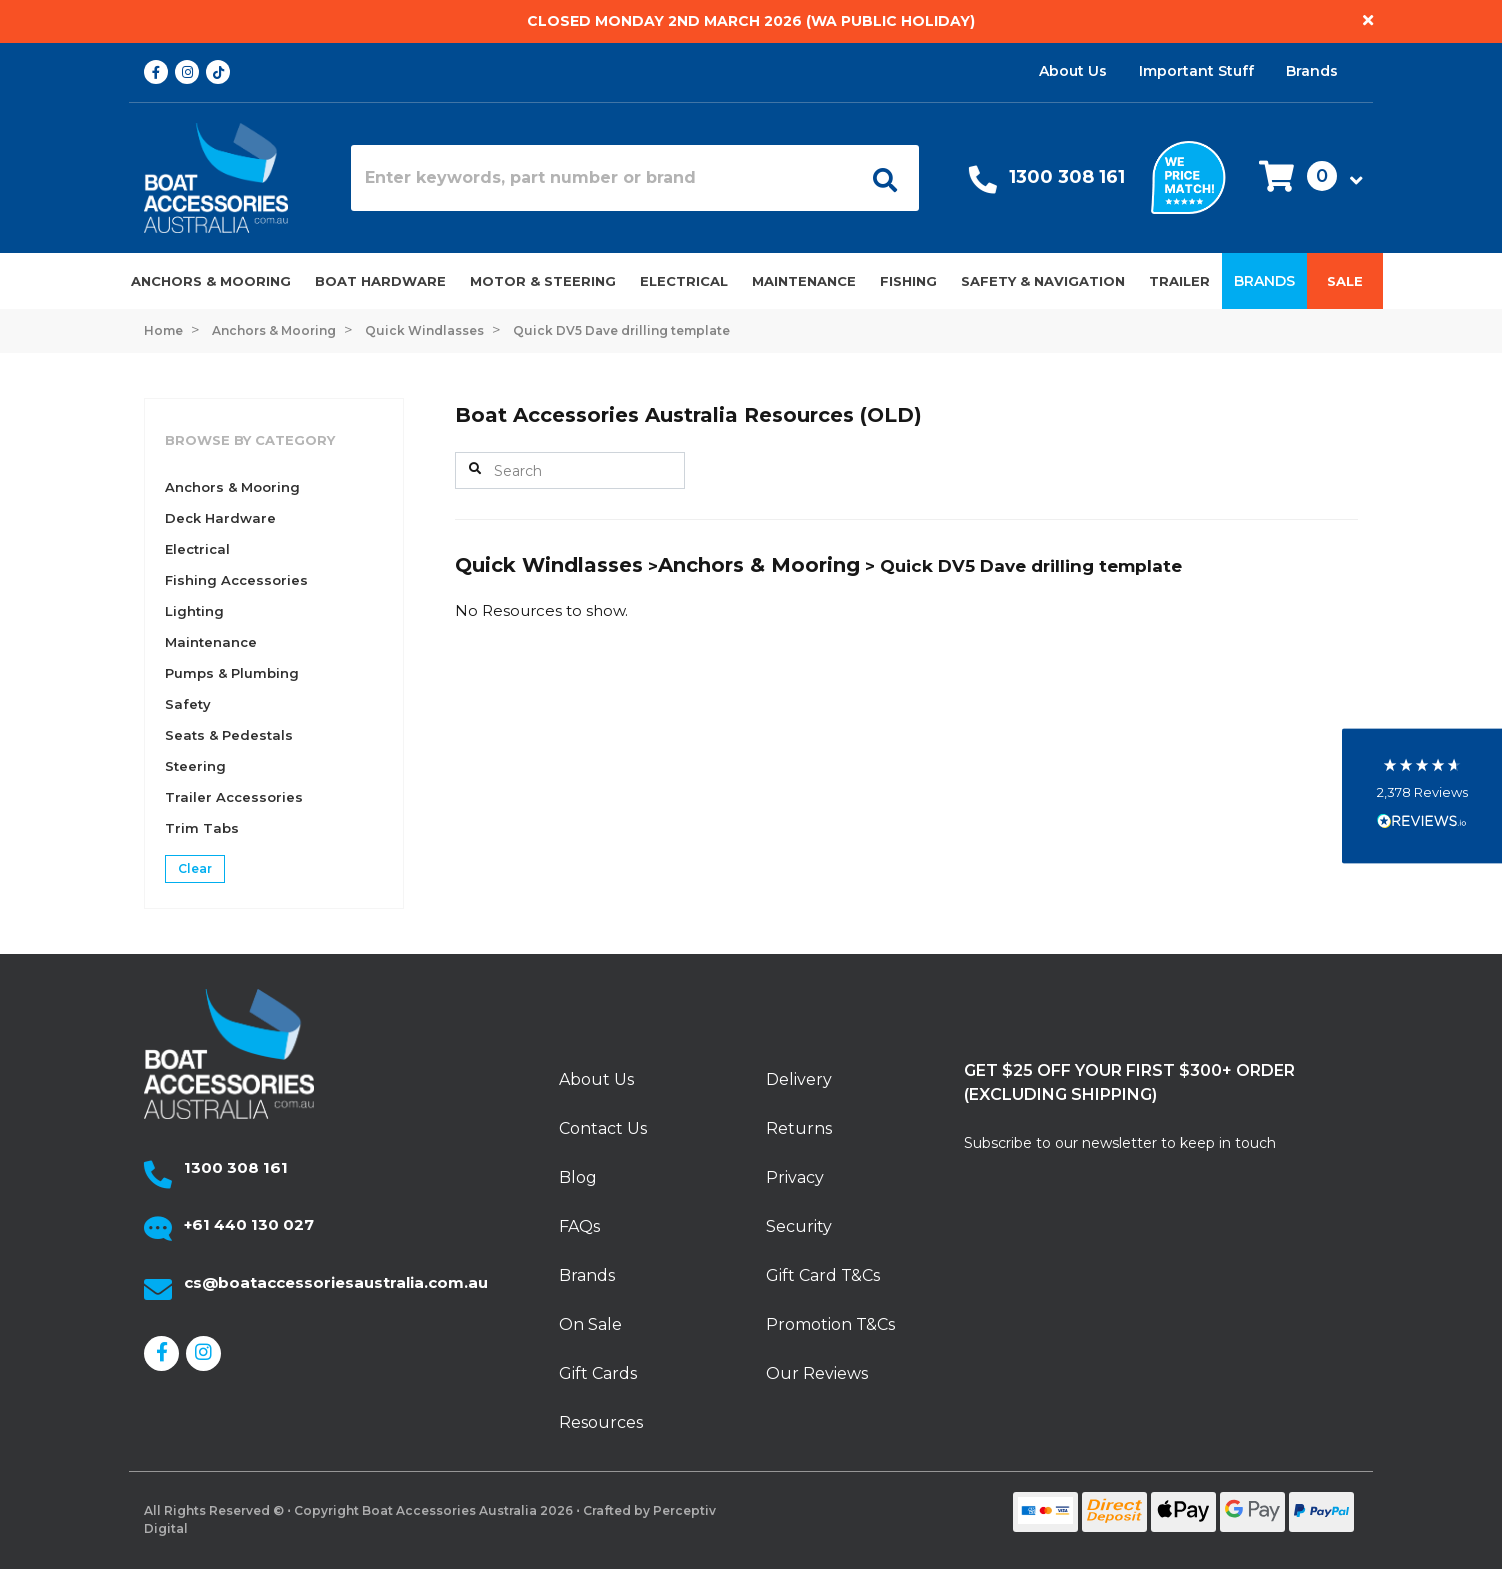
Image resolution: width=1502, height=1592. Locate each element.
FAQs (579, 1226)
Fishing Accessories (236, 580)
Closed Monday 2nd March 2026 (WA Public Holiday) (751, 21)
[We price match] (1188, 175)
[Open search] (878, 178)
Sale (1345, 281)
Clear (195, 868)
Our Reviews (817, 1373)
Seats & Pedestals (229, 735)
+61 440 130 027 (249, 1224)
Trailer (1179, 281)
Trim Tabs (202, 828)
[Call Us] (983, 184)
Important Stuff (1196, 71)
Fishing (908, 281)
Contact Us (603, 1128)
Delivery (799, 1079)
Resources (601, 1422)
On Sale (590, 1324)
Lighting (194, 611)
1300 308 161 (1067, 177)
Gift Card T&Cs (823, 1275)
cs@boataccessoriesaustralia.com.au (336, 1282)
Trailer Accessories (234, 797)
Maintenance (804, 281)
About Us (1073, 71)
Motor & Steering (543, 281)
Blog (578, 1177)
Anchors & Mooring (211, 281)
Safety (188, 704)
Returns (799, 1128)
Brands (1312, 71)
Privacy (795, 1177)
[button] (1305, 177)
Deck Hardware (220, 518)
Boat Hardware (380, 281)
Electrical (684, 281)
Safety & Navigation (1043, 281)
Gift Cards (598, 1373)
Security (799, 1226)
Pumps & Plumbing (232, 673)
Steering (195, 766)
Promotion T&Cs (830, 1324)
